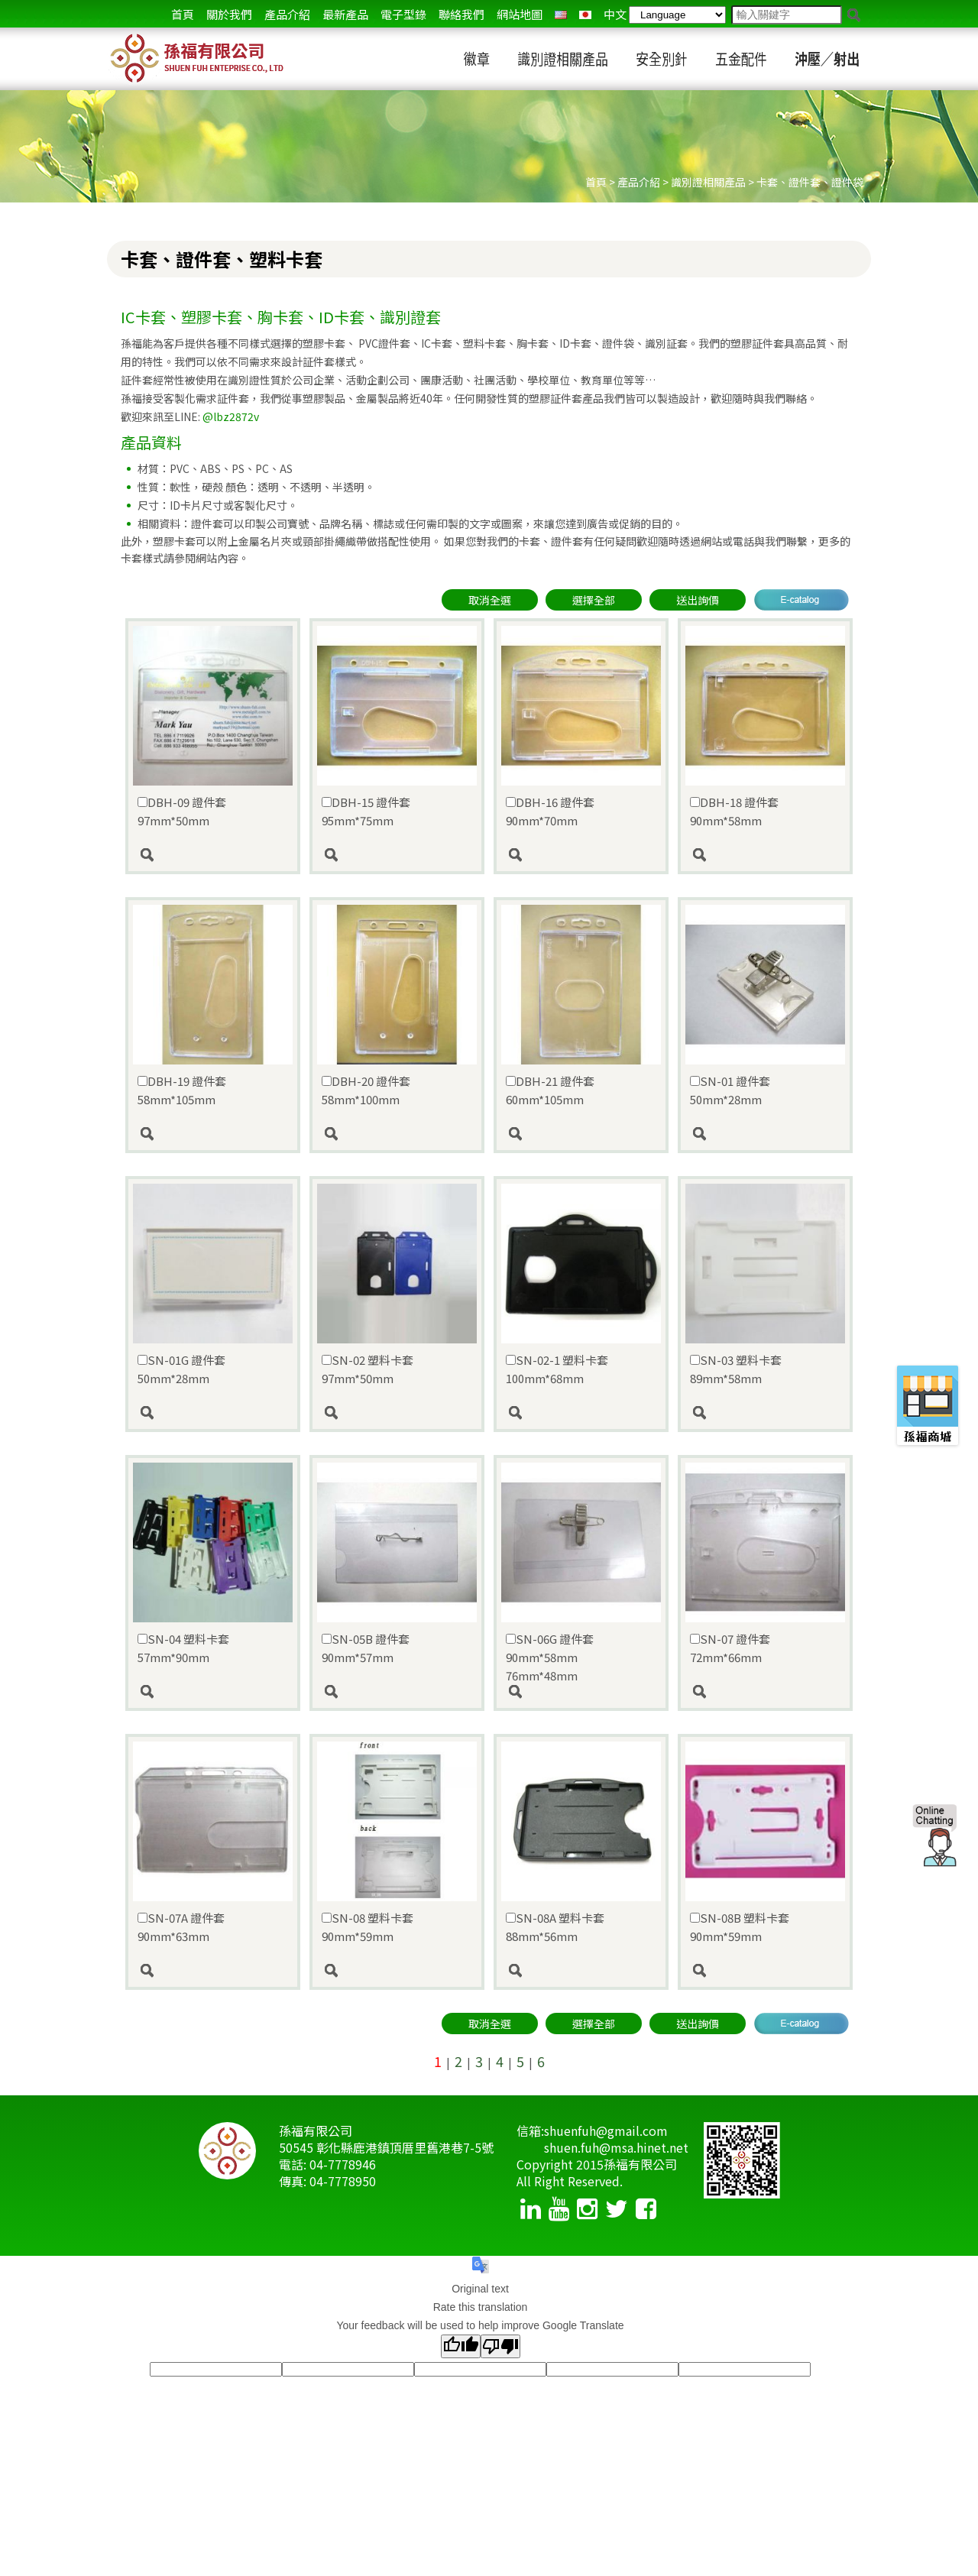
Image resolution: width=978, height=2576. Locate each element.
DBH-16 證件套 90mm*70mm (550, 811)
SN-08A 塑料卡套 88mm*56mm (555, 1927)
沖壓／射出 (827, 59)
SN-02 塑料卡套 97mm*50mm (367, 1369)
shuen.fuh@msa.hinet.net (616, 2147)
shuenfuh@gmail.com (606, 2130)
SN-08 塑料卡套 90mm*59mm (367, 1927)
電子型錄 (403, 14)
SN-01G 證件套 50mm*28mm (181, 1369)
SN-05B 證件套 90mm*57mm (366, 1648)
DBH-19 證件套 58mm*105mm (182, 1090)
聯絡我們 (461, 14)
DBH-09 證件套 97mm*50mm (182, 811)
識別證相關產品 (562, 59)
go (853, 15)
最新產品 (345, 14)
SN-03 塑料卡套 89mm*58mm (736, 1369)
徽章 (477, 59)
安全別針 (662, 59)
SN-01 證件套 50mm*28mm (730, 1090)
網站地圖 (519, 14)
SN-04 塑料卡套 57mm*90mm (183, 1648)
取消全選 (489, 600)
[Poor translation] (500, 2346)
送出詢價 (697, 600)
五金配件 (741, 59)
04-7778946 (342, 2164)
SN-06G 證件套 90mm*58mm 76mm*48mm (550, 1657)
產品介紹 (287, 14)
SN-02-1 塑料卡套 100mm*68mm (557, 1369)
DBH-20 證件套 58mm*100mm (366, 1090)
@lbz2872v (230, 416)
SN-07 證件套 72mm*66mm (730, 1648)
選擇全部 (593, 600)
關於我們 (229, 14)
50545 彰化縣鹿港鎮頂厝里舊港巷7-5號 (386, 2147)
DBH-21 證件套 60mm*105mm (550, 1090)
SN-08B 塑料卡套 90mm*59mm (739, 1927)
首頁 (182, 14)
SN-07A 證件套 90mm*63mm (181, 1927)
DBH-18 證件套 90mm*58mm (734, 811)
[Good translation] (461, 2346)
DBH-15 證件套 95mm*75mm (366, 811)
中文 (615, 14)
